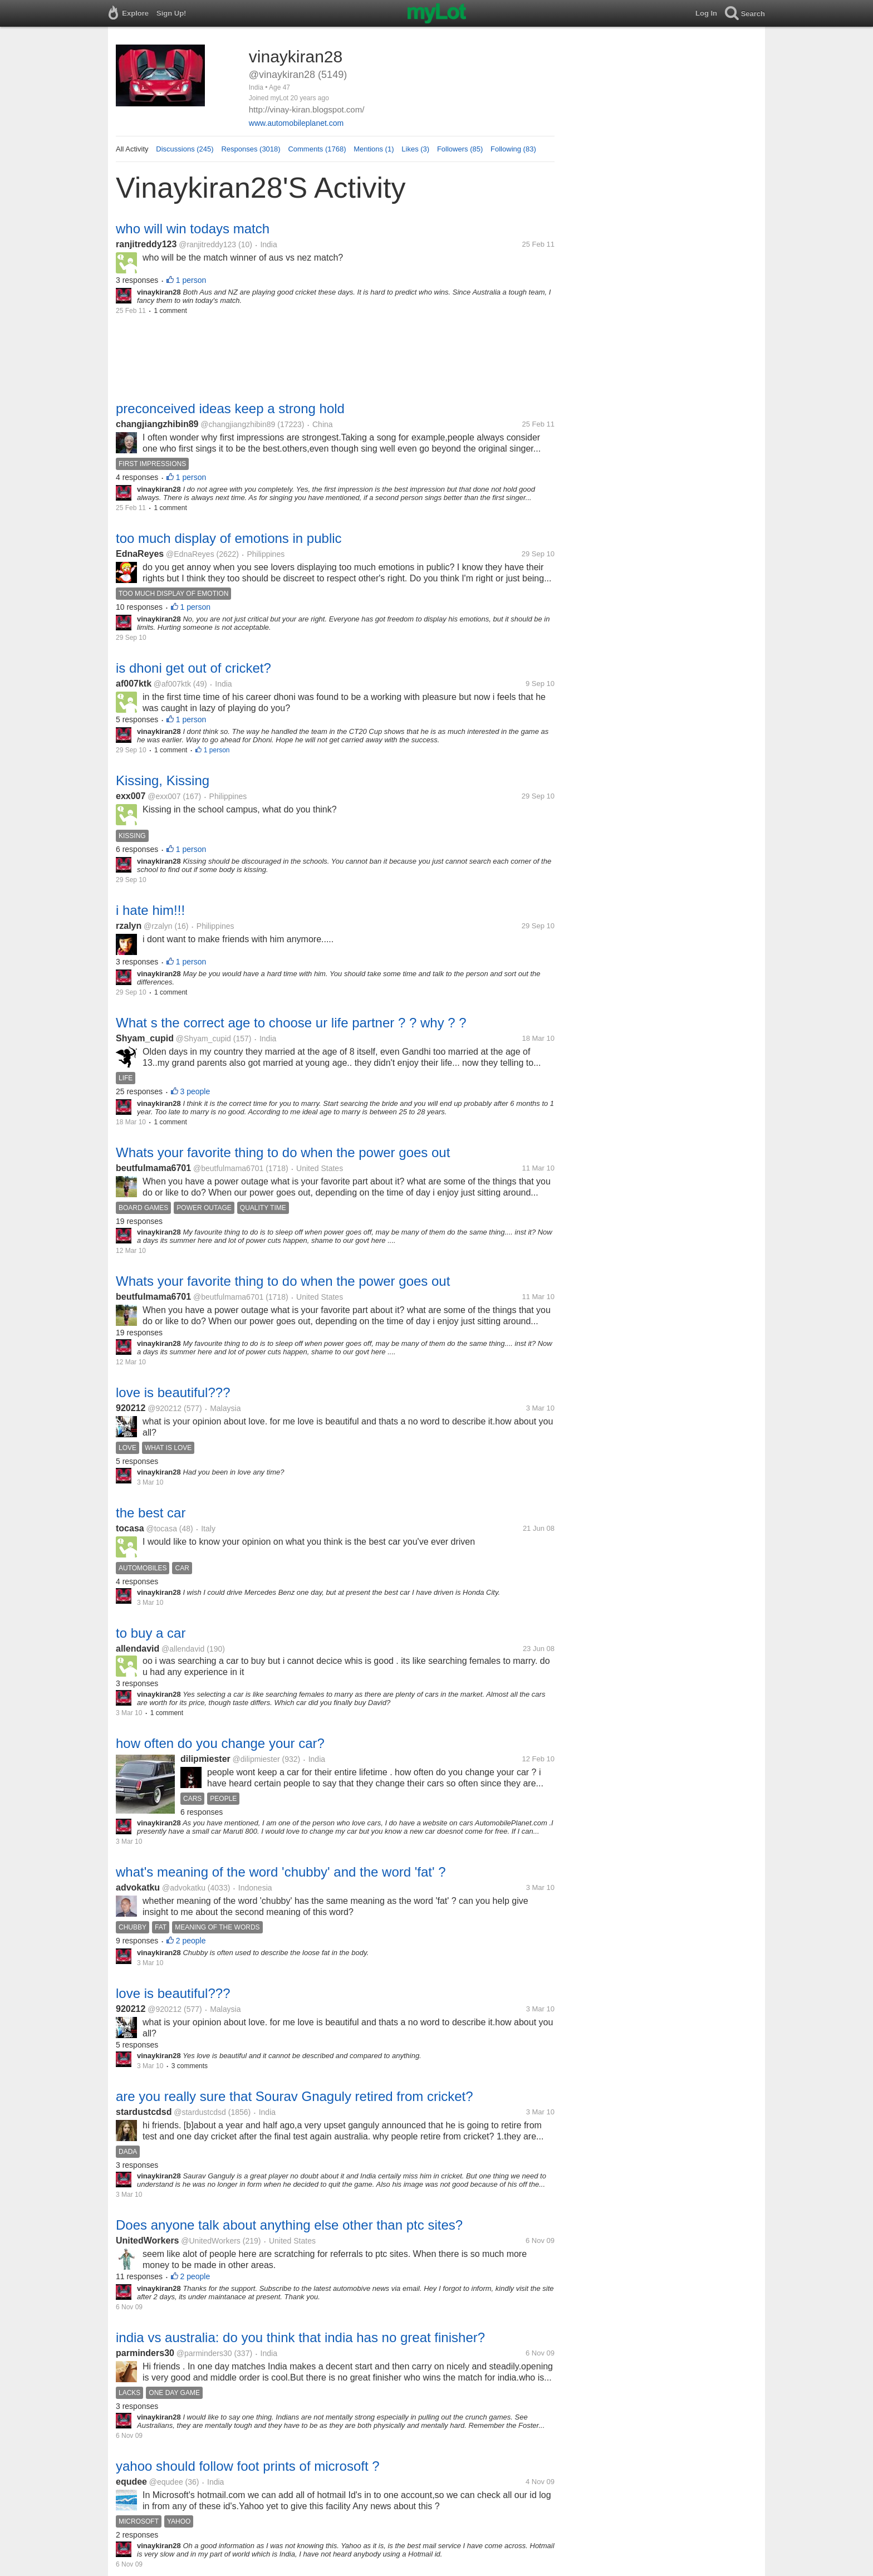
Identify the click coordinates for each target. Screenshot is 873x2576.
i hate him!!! (150, 910)
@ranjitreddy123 (207, 244)
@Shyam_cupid (203, 1038)
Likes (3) (415, 149)
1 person (191, 280)
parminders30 (145, 2353)
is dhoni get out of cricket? (193, 667)
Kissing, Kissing (162, 780)
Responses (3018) (250, 149)
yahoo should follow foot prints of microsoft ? (248, 2466)
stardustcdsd (143, 2112)
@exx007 (164, 796)
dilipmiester (205, 1759)
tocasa (130, 1528)
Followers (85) (460, 149)
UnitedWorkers (147, 2240)
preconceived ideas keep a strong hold (230, 408)
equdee (131, 2481)
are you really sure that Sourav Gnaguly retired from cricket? (294, 2096)
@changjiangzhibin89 (237, 424)
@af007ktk (172, 683)
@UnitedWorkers (211, 2240)
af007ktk (133, 683)
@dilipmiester (256, 1759)
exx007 (130, 796)
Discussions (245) (184, 149)
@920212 (165, 1408)
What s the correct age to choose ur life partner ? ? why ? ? (291, 1022)
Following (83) (513, 149)
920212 (130, 1408)
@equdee (166, 2481)
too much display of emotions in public (229, 538)
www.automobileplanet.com (296, 123)
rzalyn (128, 926)
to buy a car (150, 1632)
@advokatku (183, 1887)
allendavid (137, 1648)
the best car (150, 1512)
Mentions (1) (374, 149)
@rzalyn (158, 926)
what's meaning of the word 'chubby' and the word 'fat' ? (281, 1871)
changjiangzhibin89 (157, 424)
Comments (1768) (317, 149)
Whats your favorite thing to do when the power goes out (283, 1152)
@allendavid (182, 1648)
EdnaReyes (140, 554)
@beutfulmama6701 (228, 1168)
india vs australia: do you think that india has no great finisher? (300, 2337)
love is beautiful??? (173, 1392)
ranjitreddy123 (146, 244)
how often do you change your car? (220, 1743)
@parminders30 (204, 2353)
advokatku (138, 1887)
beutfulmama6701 (153, 1168)
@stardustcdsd (200, 2112)
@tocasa (161, 1528)
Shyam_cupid (145, 1038)
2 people (191, 1940)
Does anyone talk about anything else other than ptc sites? (289, 2224)
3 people (195, 1091)
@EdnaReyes (190, 554)
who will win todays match (192, 228)
